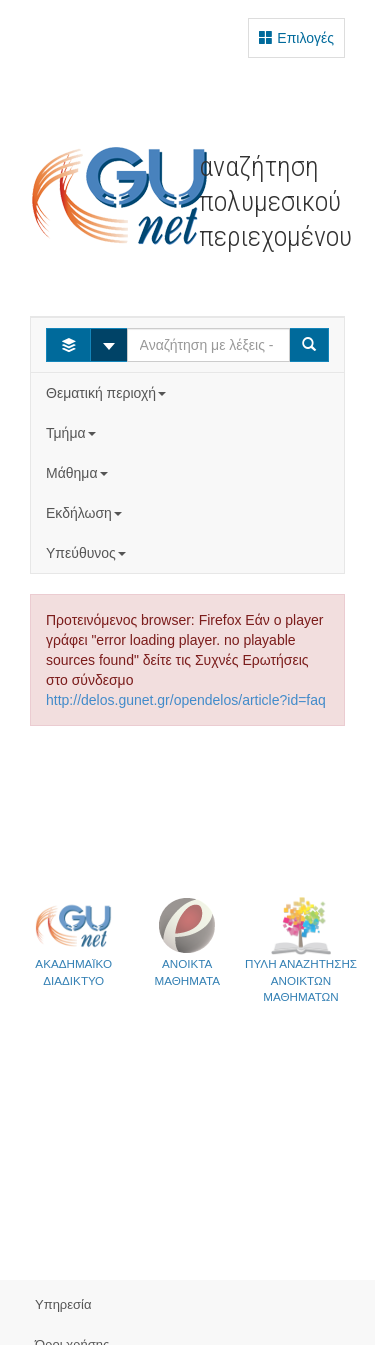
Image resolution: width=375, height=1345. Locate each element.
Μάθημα (78, 473)
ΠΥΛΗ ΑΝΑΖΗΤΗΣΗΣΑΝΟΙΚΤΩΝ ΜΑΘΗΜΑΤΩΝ (301, 949)
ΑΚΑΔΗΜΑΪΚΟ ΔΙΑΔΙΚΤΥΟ (73, 941)
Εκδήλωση (86, 513)
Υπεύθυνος (88, 553)
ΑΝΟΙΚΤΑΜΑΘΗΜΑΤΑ (187, 941)
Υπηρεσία (63, 1304)
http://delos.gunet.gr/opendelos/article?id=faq (186, 700)
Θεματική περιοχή (108, 393)
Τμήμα (72, 433)
